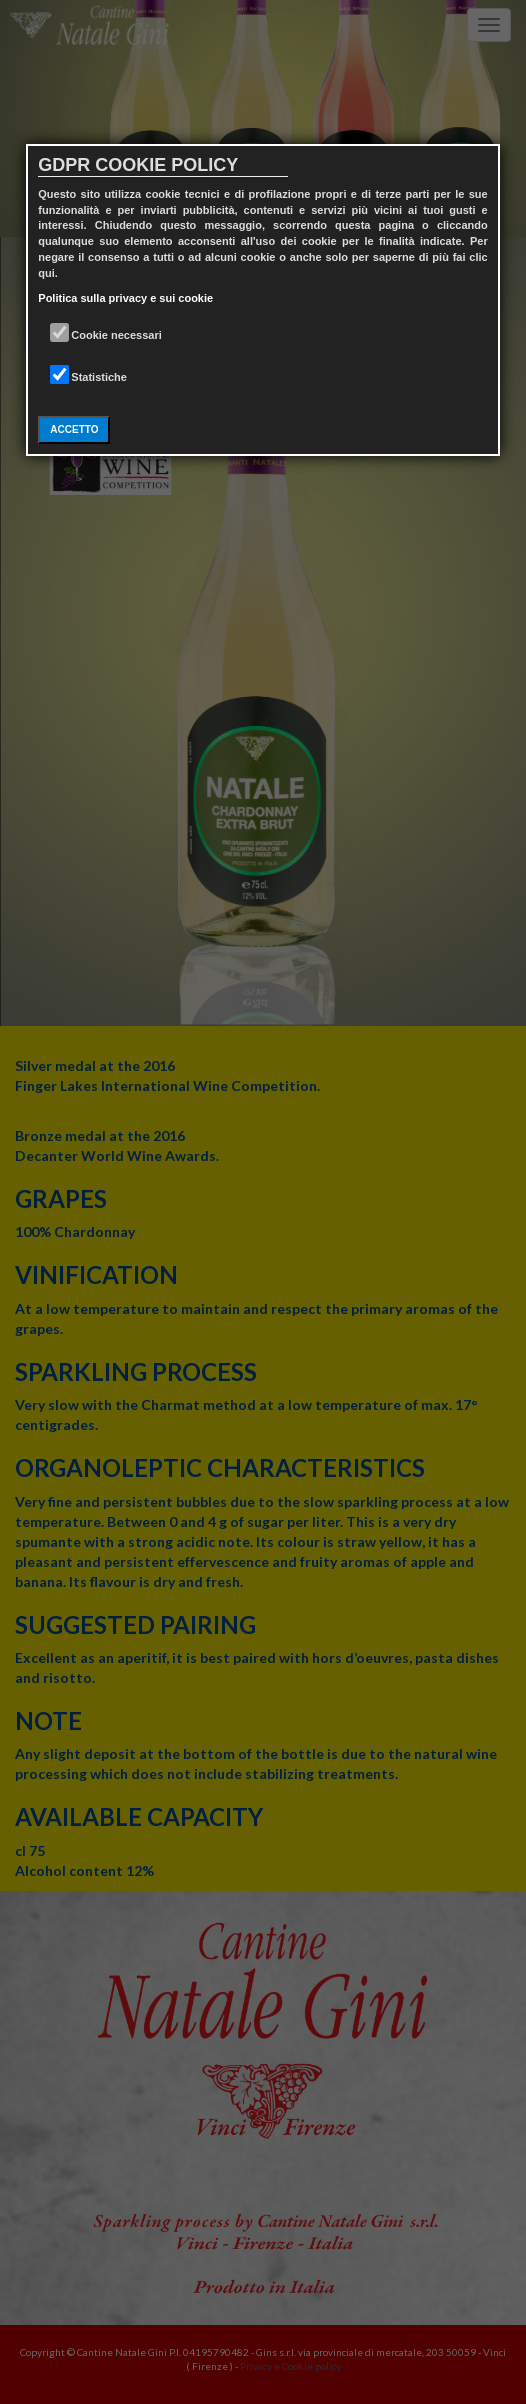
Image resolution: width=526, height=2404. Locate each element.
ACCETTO (74, 429)
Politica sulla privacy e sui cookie (125, 298)
